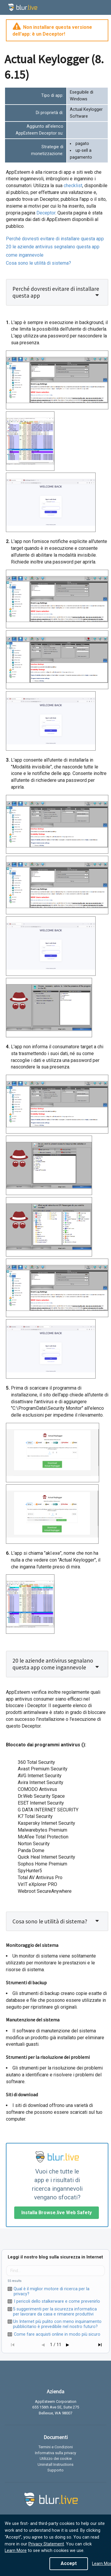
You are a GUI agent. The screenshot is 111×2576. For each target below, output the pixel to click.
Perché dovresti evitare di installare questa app (55, 238)
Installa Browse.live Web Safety (56, 2212)
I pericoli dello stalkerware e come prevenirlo (57, 2301)
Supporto (55, 2470)
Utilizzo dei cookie (56, 2458)
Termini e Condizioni (55, 2447)
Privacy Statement (46, 2544)
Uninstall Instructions (55, 2464)
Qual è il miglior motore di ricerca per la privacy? (51, 2291)
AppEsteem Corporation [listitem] (55, 2402)
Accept (69, 2563)
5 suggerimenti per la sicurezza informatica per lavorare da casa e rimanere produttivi (55, 2312)
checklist (73, 185)
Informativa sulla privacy (55, 2453)
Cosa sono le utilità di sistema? (38, 263)
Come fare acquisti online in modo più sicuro (57, 2334)
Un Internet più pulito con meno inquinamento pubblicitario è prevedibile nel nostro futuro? (57, 2324)
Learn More (16, 2550)
